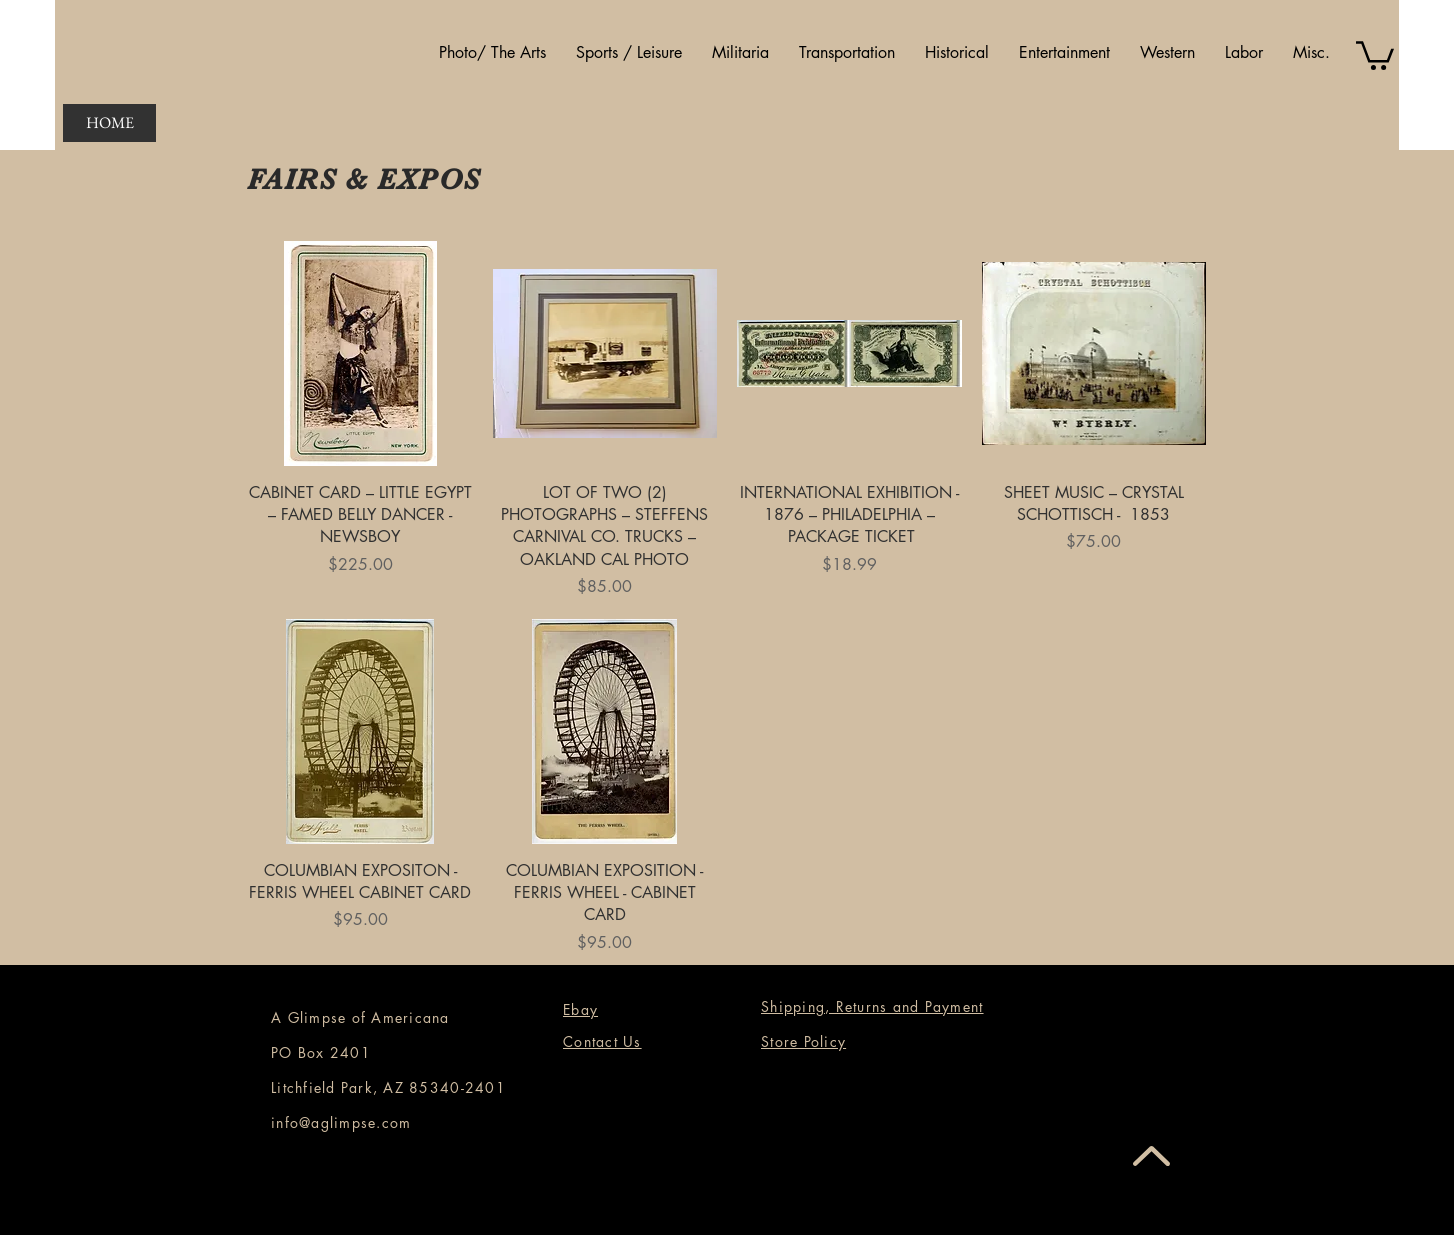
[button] (492, 53)
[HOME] (109, 123)
